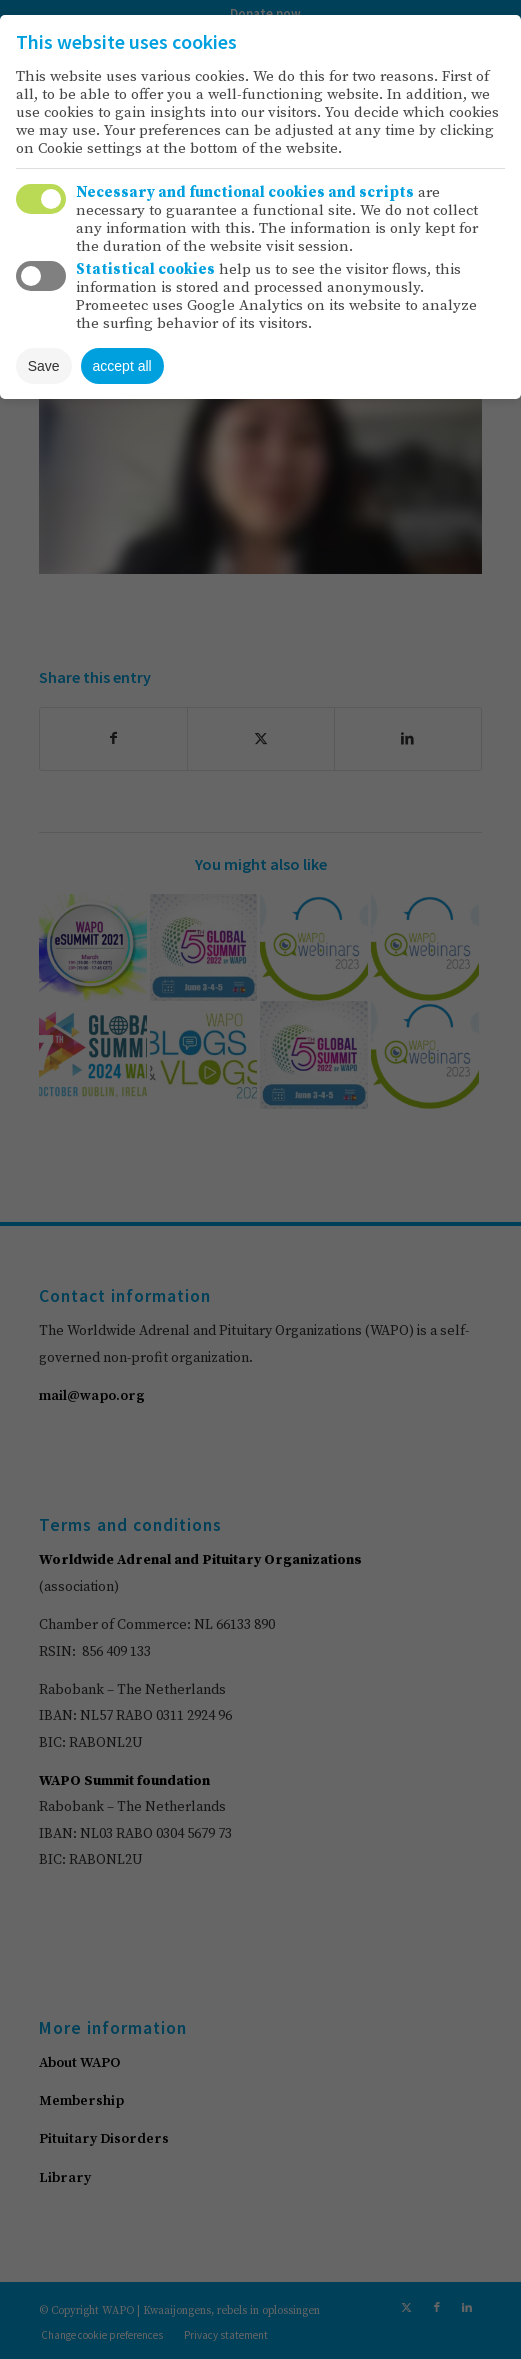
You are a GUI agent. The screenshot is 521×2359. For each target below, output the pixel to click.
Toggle (41, 199)
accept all (122, 366)
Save (44, 366)
